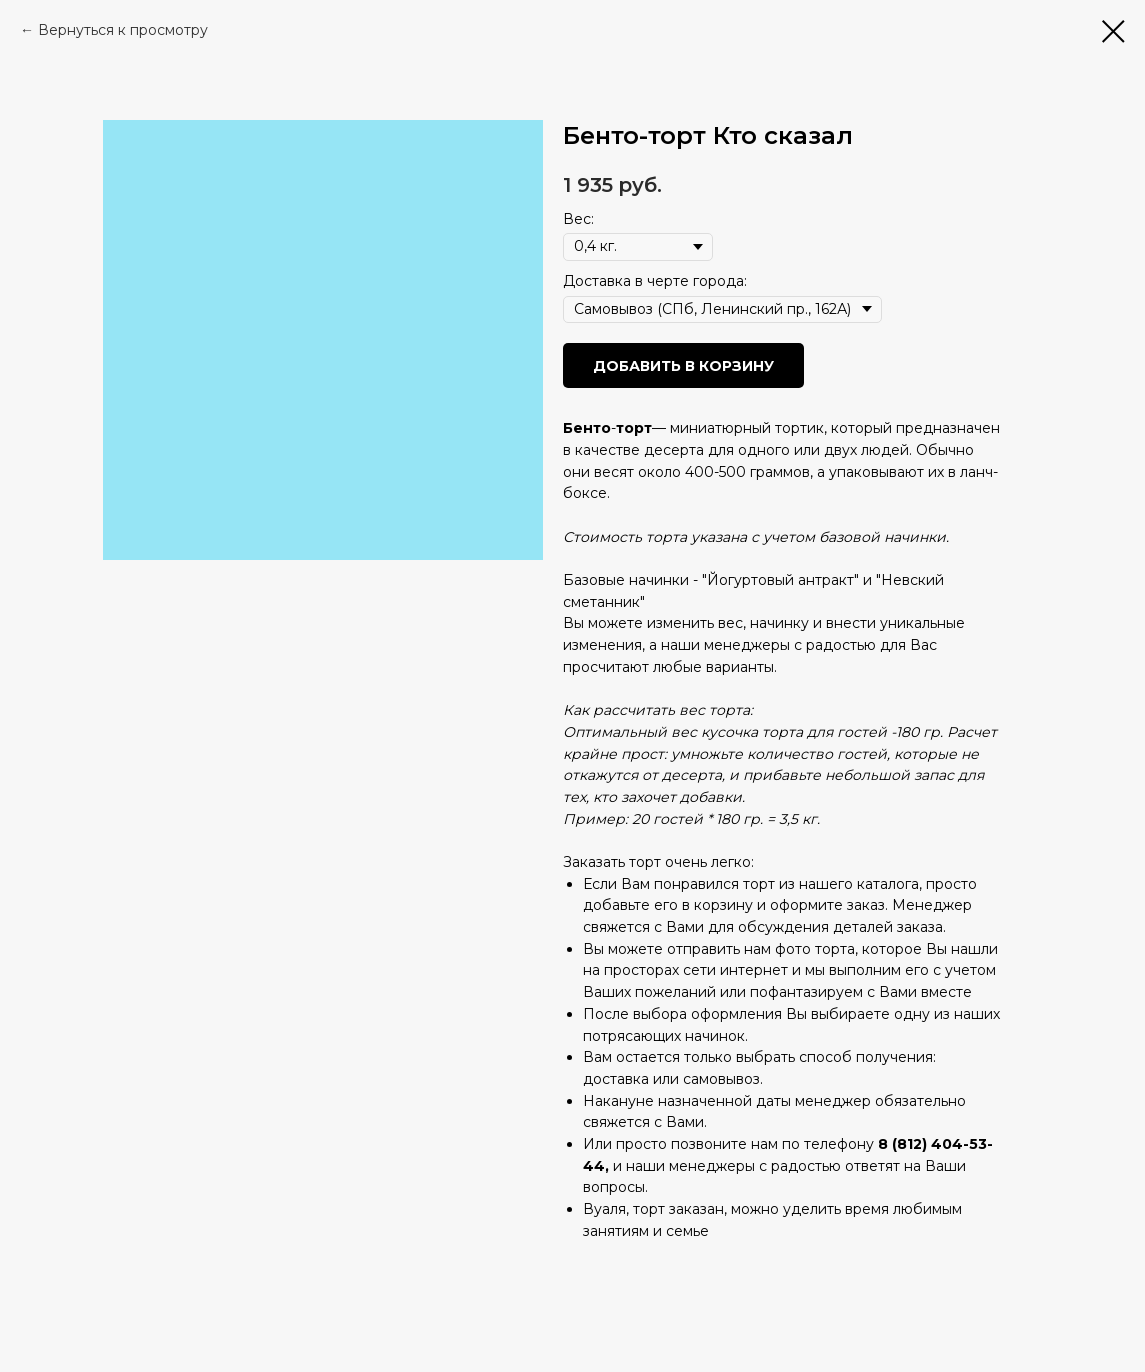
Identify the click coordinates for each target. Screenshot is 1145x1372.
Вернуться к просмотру (123, 30)
